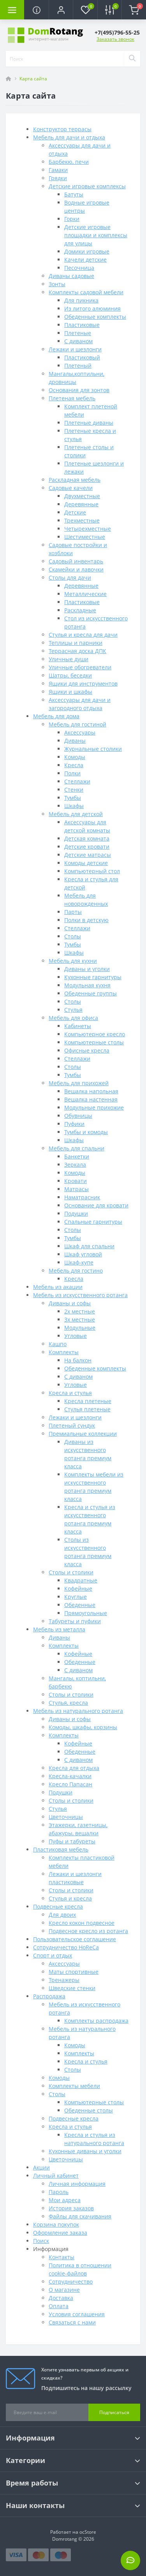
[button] (61, 9)
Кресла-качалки (70, 1776)
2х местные (79, 1311)
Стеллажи (77, 781)
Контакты (61, 2257)
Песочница (79, 267)
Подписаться (114, 2412)
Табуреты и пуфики (75, 1621)
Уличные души (68, 659)
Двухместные (82, 496)
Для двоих (62, 1914)
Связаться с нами (72, 2322)
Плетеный (77, 365)
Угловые (75, 1335)
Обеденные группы (90, 993)
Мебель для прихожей (79, 1083)
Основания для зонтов (79, 390)
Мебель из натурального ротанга (78, 1710)
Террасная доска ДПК (77, 651)
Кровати (75, 1181)
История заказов (71, 2208)
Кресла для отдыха (74, 1768)
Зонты (57, 284)
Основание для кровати (96, 1205)
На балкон (77, 1360)
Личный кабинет (56, 2175)
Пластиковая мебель (60, 1849)
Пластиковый (82, 357)
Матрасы (76, 1189)
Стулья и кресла (70, 1898)
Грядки (58, 178)
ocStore (87, 2532)
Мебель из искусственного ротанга (80, 1295)
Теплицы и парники (75, 642)
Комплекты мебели (74, 2086)
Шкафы (74, 805)
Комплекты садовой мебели (86, 292)
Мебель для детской (76, 814)
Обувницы (78, 1115)
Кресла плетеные (87, 1401)
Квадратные (80, 1580)
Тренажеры (64, 1980)
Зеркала (75, 1164)
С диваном (78, 341)
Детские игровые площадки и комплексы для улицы (95, 235)
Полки (72, 773)
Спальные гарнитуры (93, 1221)
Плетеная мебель (72, 398)
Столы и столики (71, 1572)
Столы (72, 936)
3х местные (79, 1319)
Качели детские (85, 259)
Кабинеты (77, 1026)
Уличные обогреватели (80, 667)
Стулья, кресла (68, 1702)
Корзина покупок (56, 2224)
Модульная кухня (87, 985)
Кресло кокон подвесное (81, 1922)
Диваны (75, 740)
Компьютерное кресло (94, 1034)
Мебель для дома (56, 716)
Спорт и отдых (52, 1955)
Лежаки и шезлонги (75, 349)
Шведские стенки (72, 1988)
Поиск (41, 2240)
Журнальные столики (93, 748)
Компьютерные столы (94, 1042)
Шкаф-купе (78, 1262)
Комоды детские (86, 863)
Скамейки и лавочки (76, 569)
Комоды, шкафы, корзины (83, 1727)
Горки (71, 218)
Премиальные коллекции (83, 1433)
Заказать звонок (115, 39)
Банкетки (76, 1156)
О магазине (64, 2289)
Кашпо (58, 1344)
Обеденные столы (88, 2110)
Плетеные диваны (88, 422)
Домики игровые (86, 251)
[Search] (132, 58)
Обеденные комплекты (95, 316)
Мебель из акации (58, 1287)
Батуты (73, 194)
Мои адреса (65, 2200)
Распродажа (49, 1996)
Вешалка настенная (91, 1099)
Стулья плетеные (87, 1409)
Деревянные (81, 504)
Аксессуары (79, 732)
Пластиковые (82, 324)
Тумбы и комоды (86, 1132)
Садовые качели (71, 488)
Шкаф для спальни (89, 1246)
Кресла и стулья (70, 1393)
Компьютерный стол (92, 871)
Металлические (85, 594)
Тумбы (72, 797)
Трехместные (82, 520)
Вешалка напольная (91, 1091)
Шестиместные (84, 536)
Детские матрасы (87, 854)
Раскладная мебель (74, 479)
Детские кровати (86, 846)
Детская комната (86, 838)
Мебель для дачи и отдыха (69, 137)
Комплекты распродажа (96, 2020)
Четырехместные (87, 528)
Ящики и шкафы (70, 691)
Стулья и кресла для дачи (83, 634)
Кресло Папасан (70, 1784)
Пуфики (74, 1123)
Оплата (59, 2306)
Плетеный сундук (72, 1425)
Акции (41, 2167)
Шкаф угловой (83, 1254)
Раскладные (80, 610)
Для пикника (81, 300)
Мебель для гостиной (77, 724)
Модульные (79, 1327)
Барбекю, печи (69, 161)
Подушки (76, 1213)
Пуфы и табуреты (72, 1841)
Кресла (73, 765)
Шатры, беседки (70, 675)
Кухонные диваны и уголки (85, 2151)
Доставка (61, 2298)
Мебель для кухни (73, 960)
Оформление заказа (60, 2232)
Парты (73, 911)
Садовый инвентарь (76, 561)
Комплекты (64, 1352)
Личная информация (77, 2183)
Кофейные (78, 1588)
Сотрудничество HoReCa (66, 1947)
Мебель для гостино (76, 1270)
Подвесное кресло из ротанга (88, 1931)
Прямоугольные (85, 1613)
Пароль (59, 2192)
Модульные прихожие (94, 1107)
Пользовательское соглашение (74, 1939)
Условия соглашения (77, 2314)
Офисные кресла (86, 1050)
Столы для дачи (70, 577)
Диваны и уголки (87, 969)
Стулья (73, 1009)
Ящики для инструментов (83, 683)
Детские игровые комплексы (87, 186)
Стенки (73, 789)
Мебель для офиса (73, 1017)
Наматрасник (82, 1197)
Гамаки (58, 170)
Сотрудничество (71, 2281)
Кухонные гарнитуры (92, 977)
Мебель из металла (59, 1629)
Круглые (75, 1596)
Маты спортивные (74, 1971)
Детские (75, 512)
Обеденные (79, 1604)
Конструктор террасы (62, 129)
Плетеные (77, 333)
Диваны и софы (70, 1303)
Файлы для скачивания (80, 2216)
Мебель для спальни (76, 1148)
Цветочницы (66, 1816)
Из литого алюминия (92, 308)
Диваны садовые (71, 276)
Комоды (74, 757)
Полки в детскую (86, 920)
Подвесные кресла (58, 1906)
